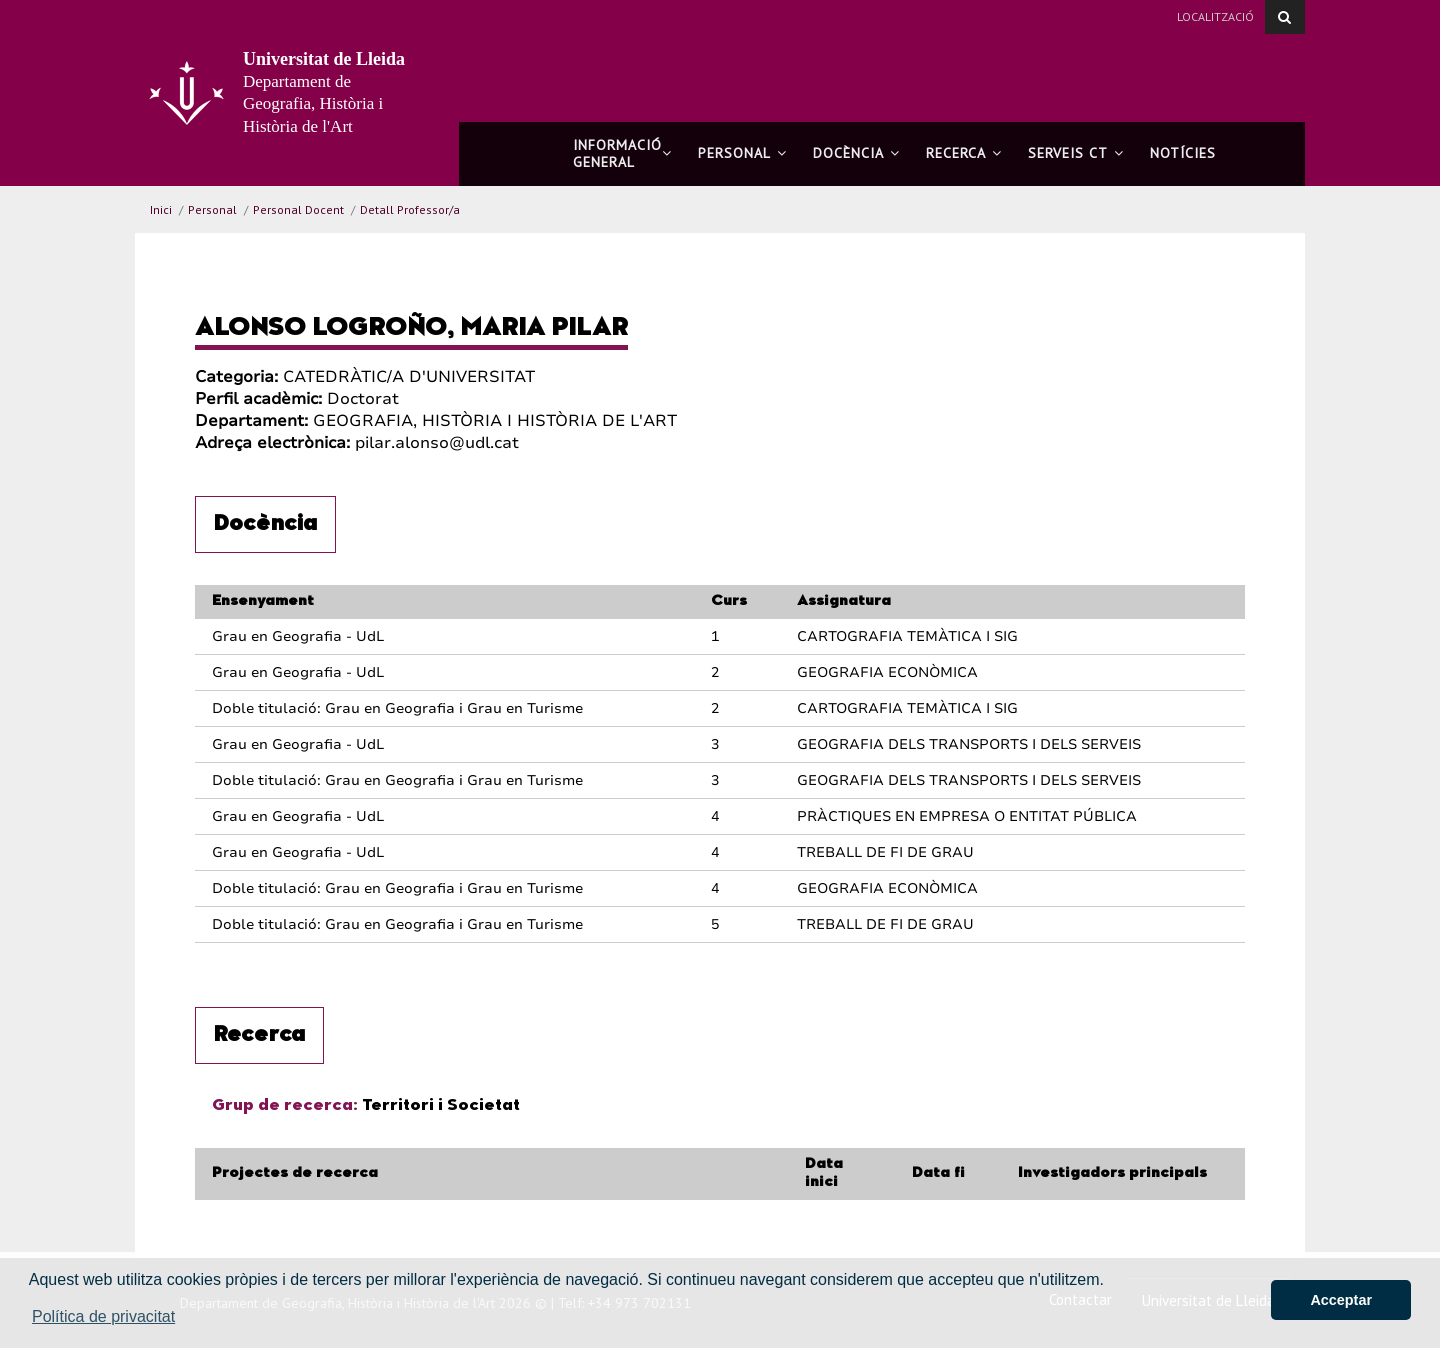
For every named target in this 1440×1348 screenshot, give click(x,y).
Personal (742, 153)
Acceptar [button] (1341, 1300)
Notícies (1183, 153)
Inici (161, 209)
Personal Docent (298, 209)
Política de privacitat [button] (103, 1316)
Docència (856, 153)
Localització (1215, 16)
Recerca (964, 153)
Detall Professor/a (410, 209)
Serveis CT (1076, 153)
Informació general (622, 153)
